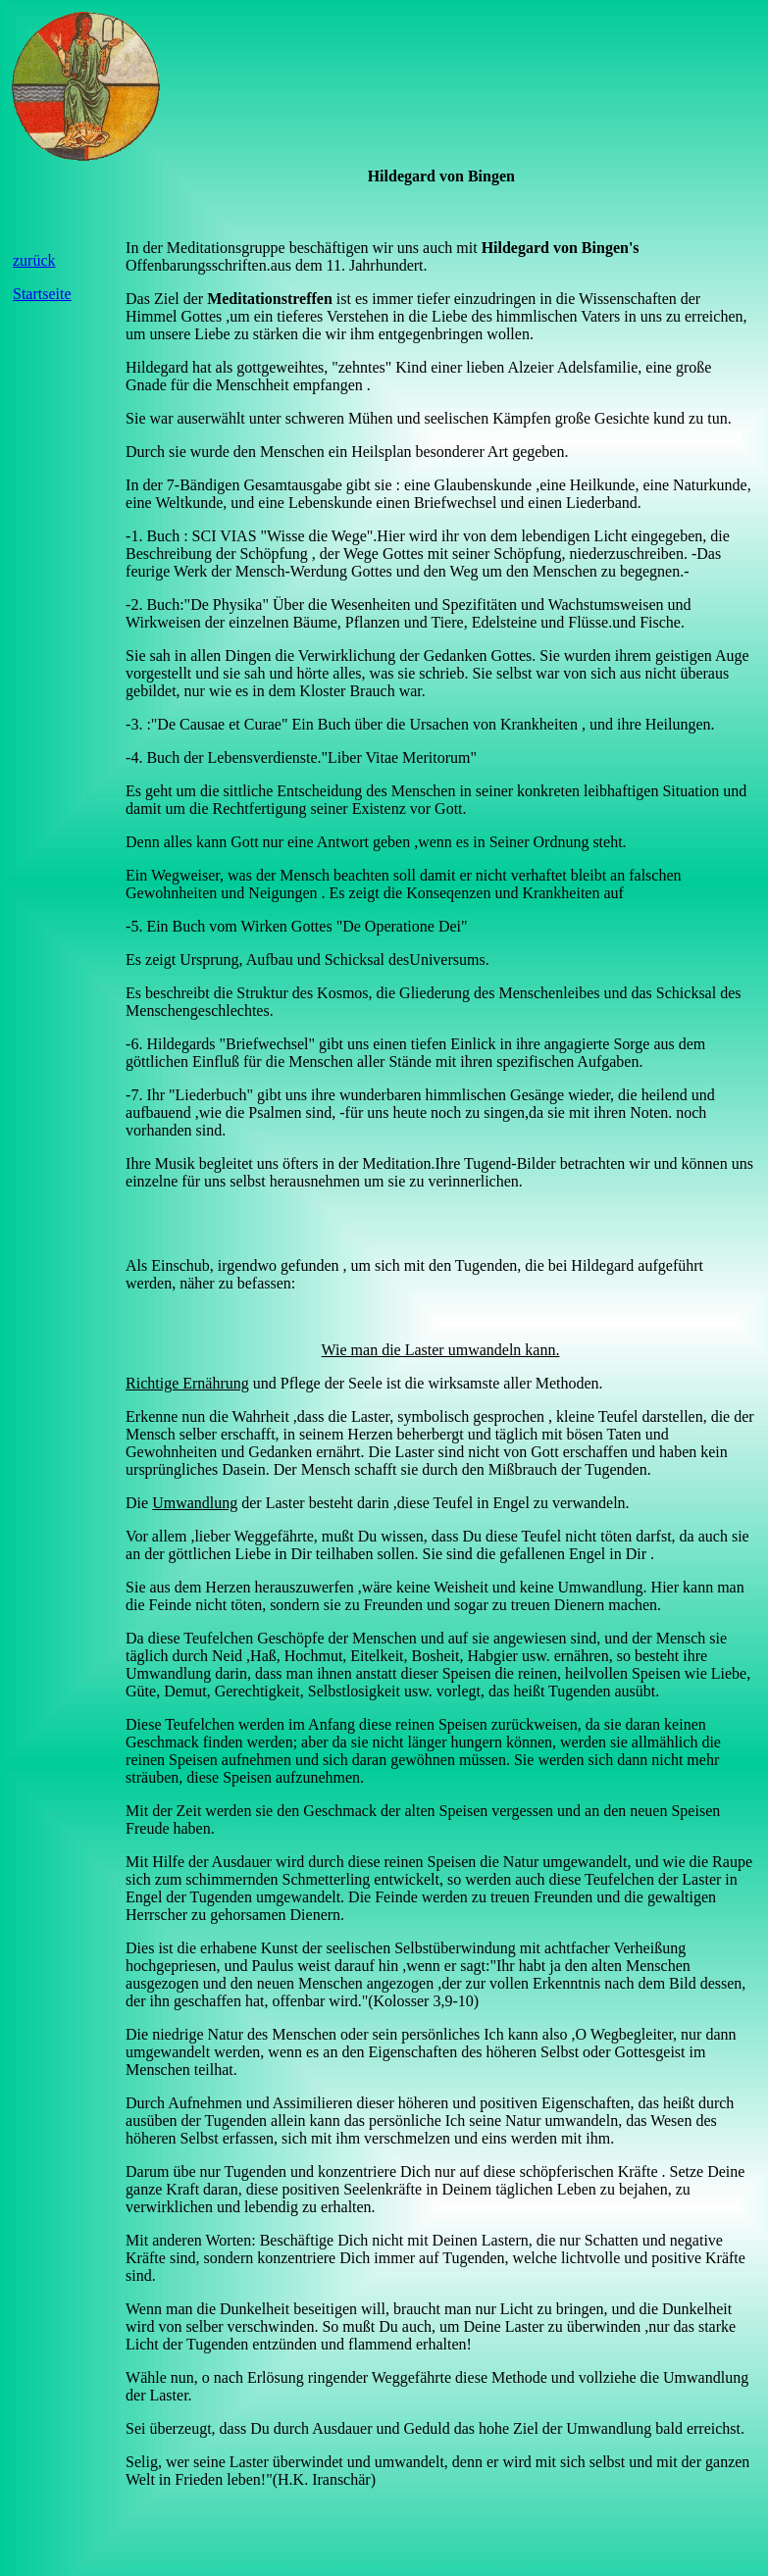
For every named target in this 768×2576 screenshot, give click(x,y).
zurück (34, 260)
